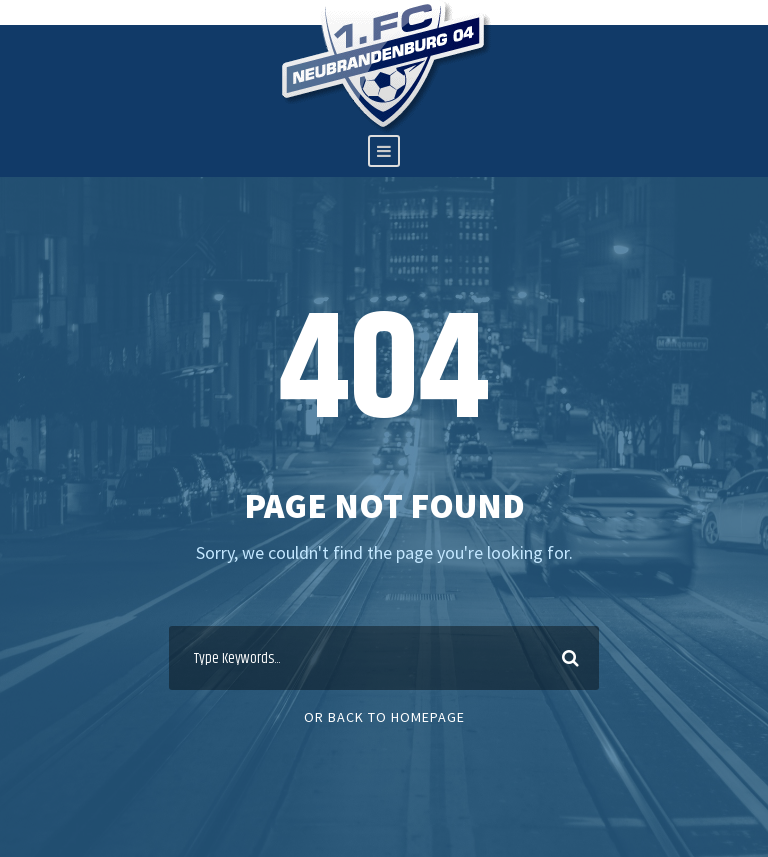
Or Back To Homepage (384, 717)
